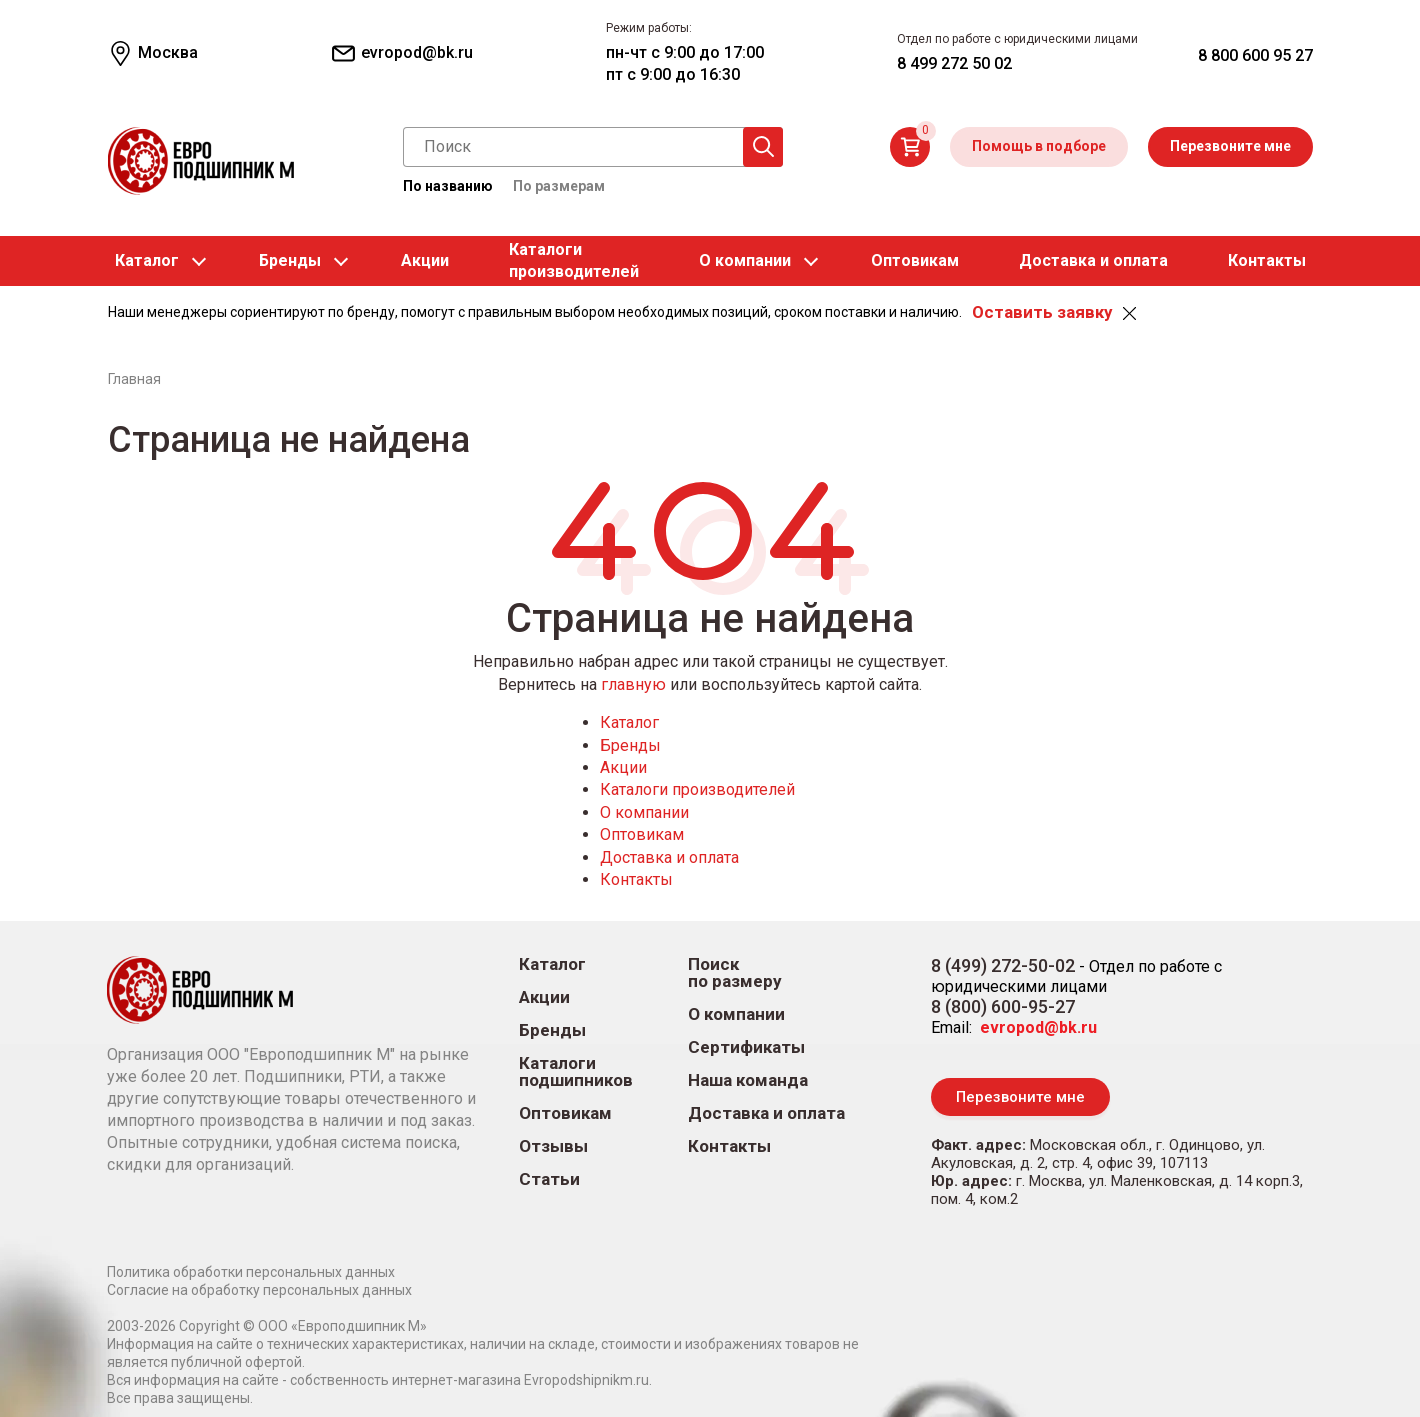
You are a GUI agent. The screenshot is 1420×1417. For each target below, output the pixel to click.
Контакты (1267, 260)
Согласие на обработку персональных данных (259, 1290)
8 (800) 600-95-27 (1003, 1006)
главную (633, 684)
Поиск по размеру (735, 973)
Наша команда (748, 1080)
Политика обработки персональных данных (251, 1272)
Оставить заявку (1042, 312)
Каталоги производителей (697, 789)
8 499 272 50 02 (954, 63)
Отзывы (553, 1146)
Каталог (147, 260)
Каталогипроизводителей (574, 260)
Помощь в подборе (1039, 146)
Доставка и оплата (1093, 260)
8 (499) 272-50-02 (1003, 965)
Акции (425, 260)
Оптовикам (915, 260)
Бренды (290, 260)
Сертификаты (746, 1047)
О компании (745, 260)
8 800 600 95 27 (1255, 55)
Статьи (549, 1179)
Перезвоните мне (1230, 146)
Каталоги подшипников (576, 1072)
